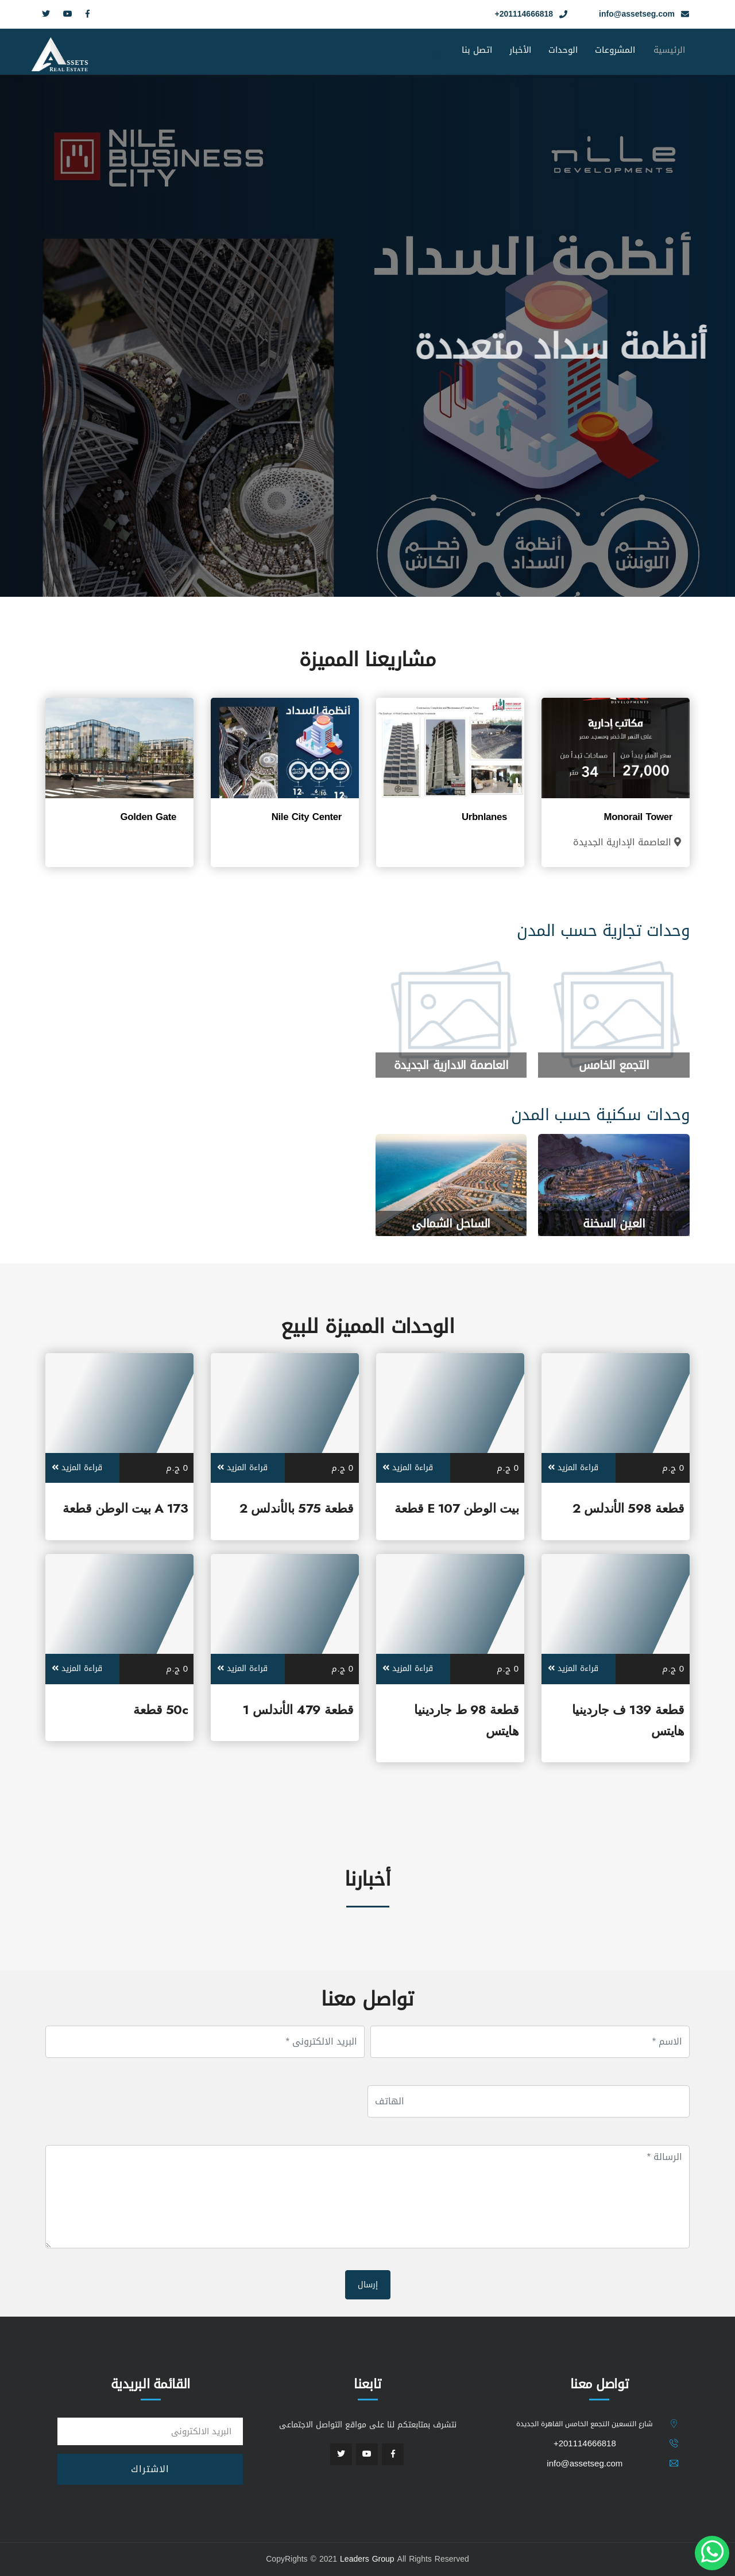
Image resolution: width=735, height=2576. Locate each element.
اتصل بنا (477, 50)
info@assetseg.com (637, 14)
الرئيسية (668, 60)
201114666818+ (523, 14)
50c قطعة (160, 1709)
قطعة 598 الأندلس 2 (628, 1508)
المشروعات (615, 50)
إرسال (368, 2285)
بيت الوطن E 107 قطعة (456, 1508)
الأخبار (520, 50)
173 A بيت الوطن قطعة (125, 1508)
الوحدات (563, 50)
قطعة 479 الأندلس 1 (298, 1709)
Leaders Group (367, 2559)
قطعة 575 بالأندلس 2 (296, 1508)
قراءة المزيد (573, 1467)
